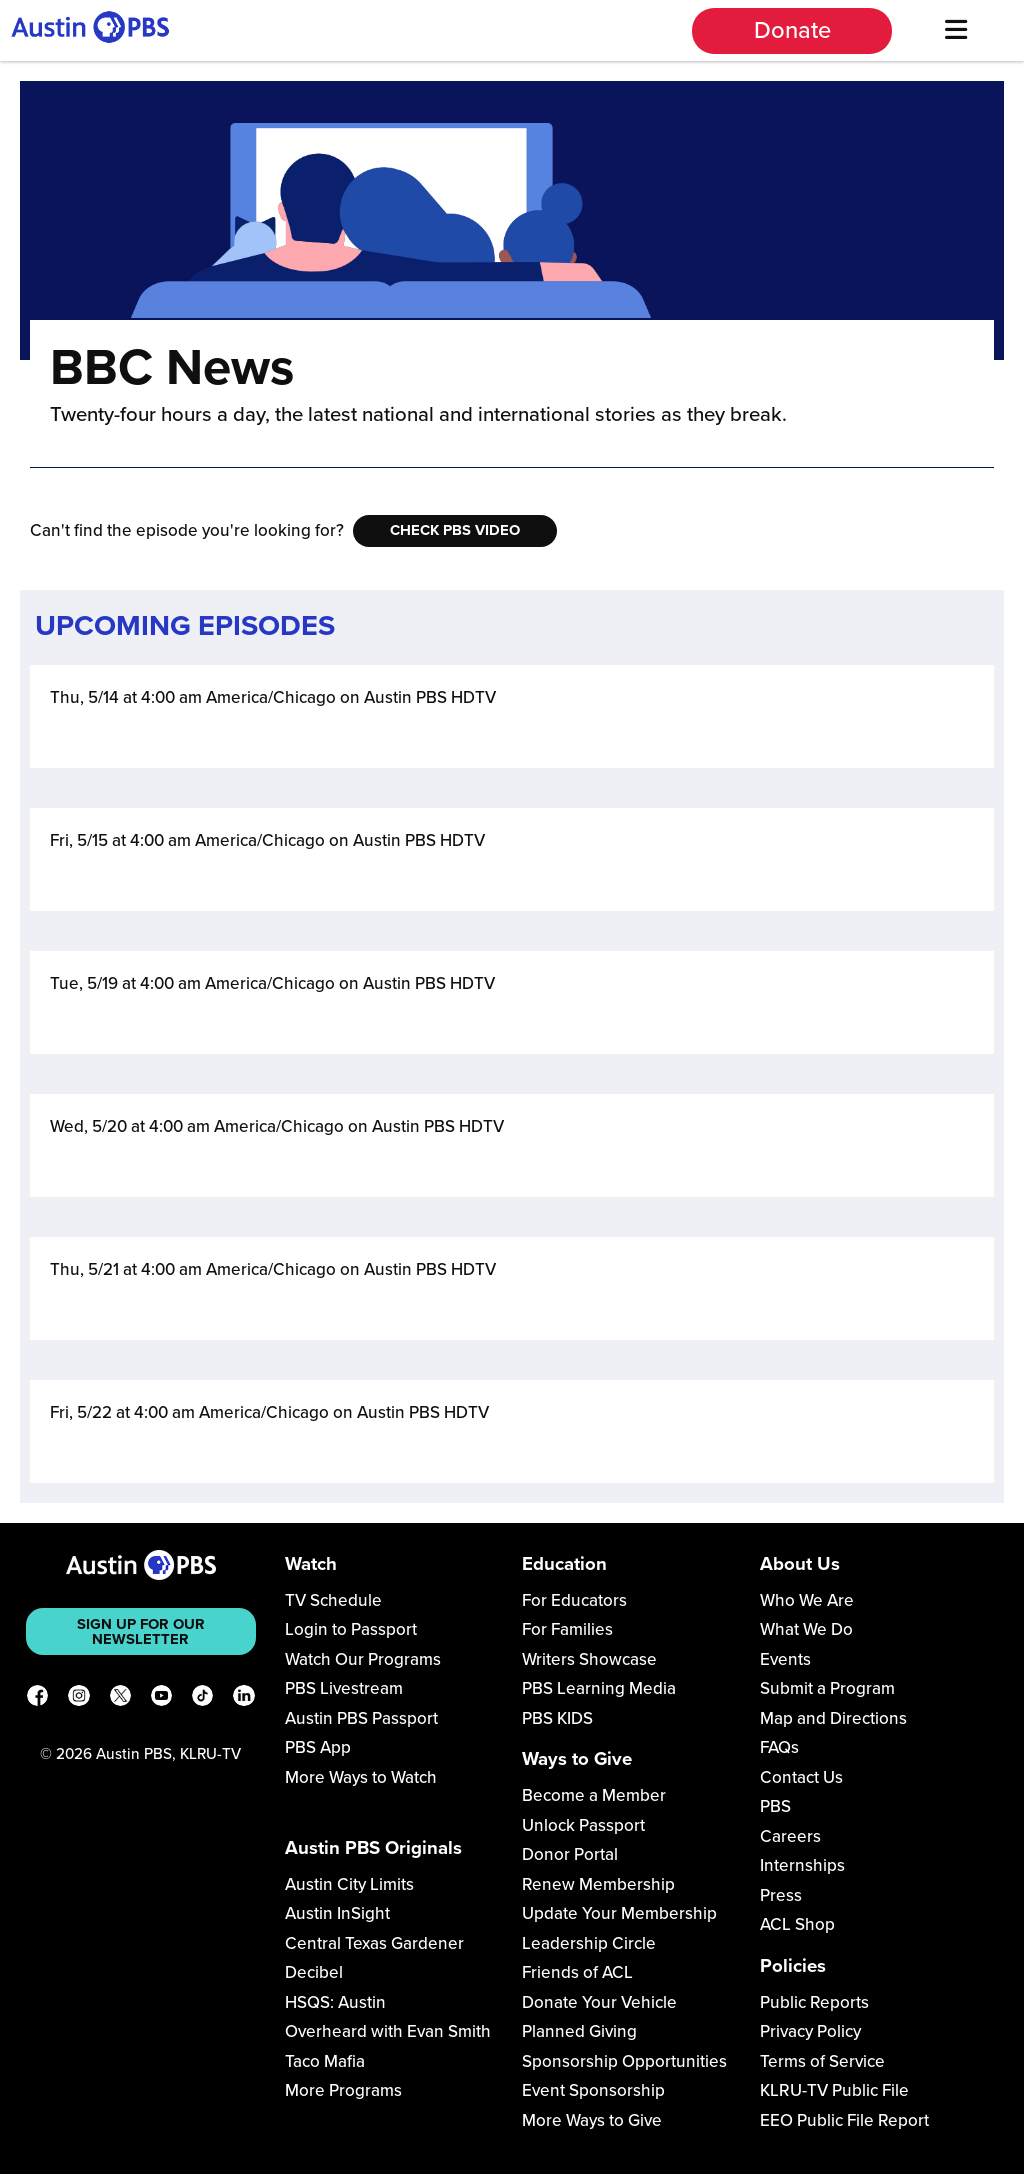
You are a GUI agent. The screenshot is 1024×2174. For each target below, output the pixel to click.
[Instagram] (78, 1699)
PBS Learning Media (599, 1688)
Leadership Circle (589, 1943)
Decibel (314, 1972)
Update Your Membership (619, 1913)
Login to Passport (351, 1629)
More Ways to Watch (361, 1777)
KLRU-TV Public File (834, 2090)
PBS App (318, 1747)
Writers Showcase (589, 1659)
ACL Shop (797, 1924)
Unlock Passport (583, 1825)
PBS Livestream (344, 1688)
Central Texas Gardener (374, 1943)
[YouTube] (161, 1699)
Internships (802, 1865)
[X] (120, 1699)
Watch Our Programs (363, 1659)
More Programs (343, 2090)
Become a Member (594, 1795)
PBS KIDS (557, 1718)
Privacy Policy (810, 2031)
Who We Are (807, 1600)
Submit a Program (827, 1688)
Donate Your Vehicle (599, 2002)
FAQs (779, 1747)
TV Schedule (333, 1600)
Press (781, 1895)
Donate (792, 30)
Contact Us (801, 1777)
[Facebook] (37, 1699)
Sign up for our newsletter (141, 1631)
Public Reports (814, 2002)
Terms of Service (822, 2061)
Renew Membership (598, 1884)
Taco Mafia (325, 2061)
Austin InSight (337, 1913)
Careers (790, 1836)
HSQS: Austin (335, 2002)
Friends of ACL (577, 1972)
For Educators (574, 1600)
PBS (775, 1806)
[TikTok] (202, 1699)
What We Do (806, 1629)
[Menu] (955, 30)
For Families (567, 1629)
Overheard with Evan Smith (388, 2031)
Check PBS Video (455, 530)
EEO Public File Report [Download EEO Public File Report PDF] (844, 2120)
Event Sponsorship (593, 2090)
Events (785, 1659)
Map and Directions (833, 1718)
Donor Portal (570, 1854)
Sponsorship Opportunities (624, 2061)
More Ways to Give (592, 2120)
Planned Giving (579, 2031)
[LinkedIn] (243, 1699)
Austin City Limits (349, 1884)
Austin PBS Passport (361, 1718)
